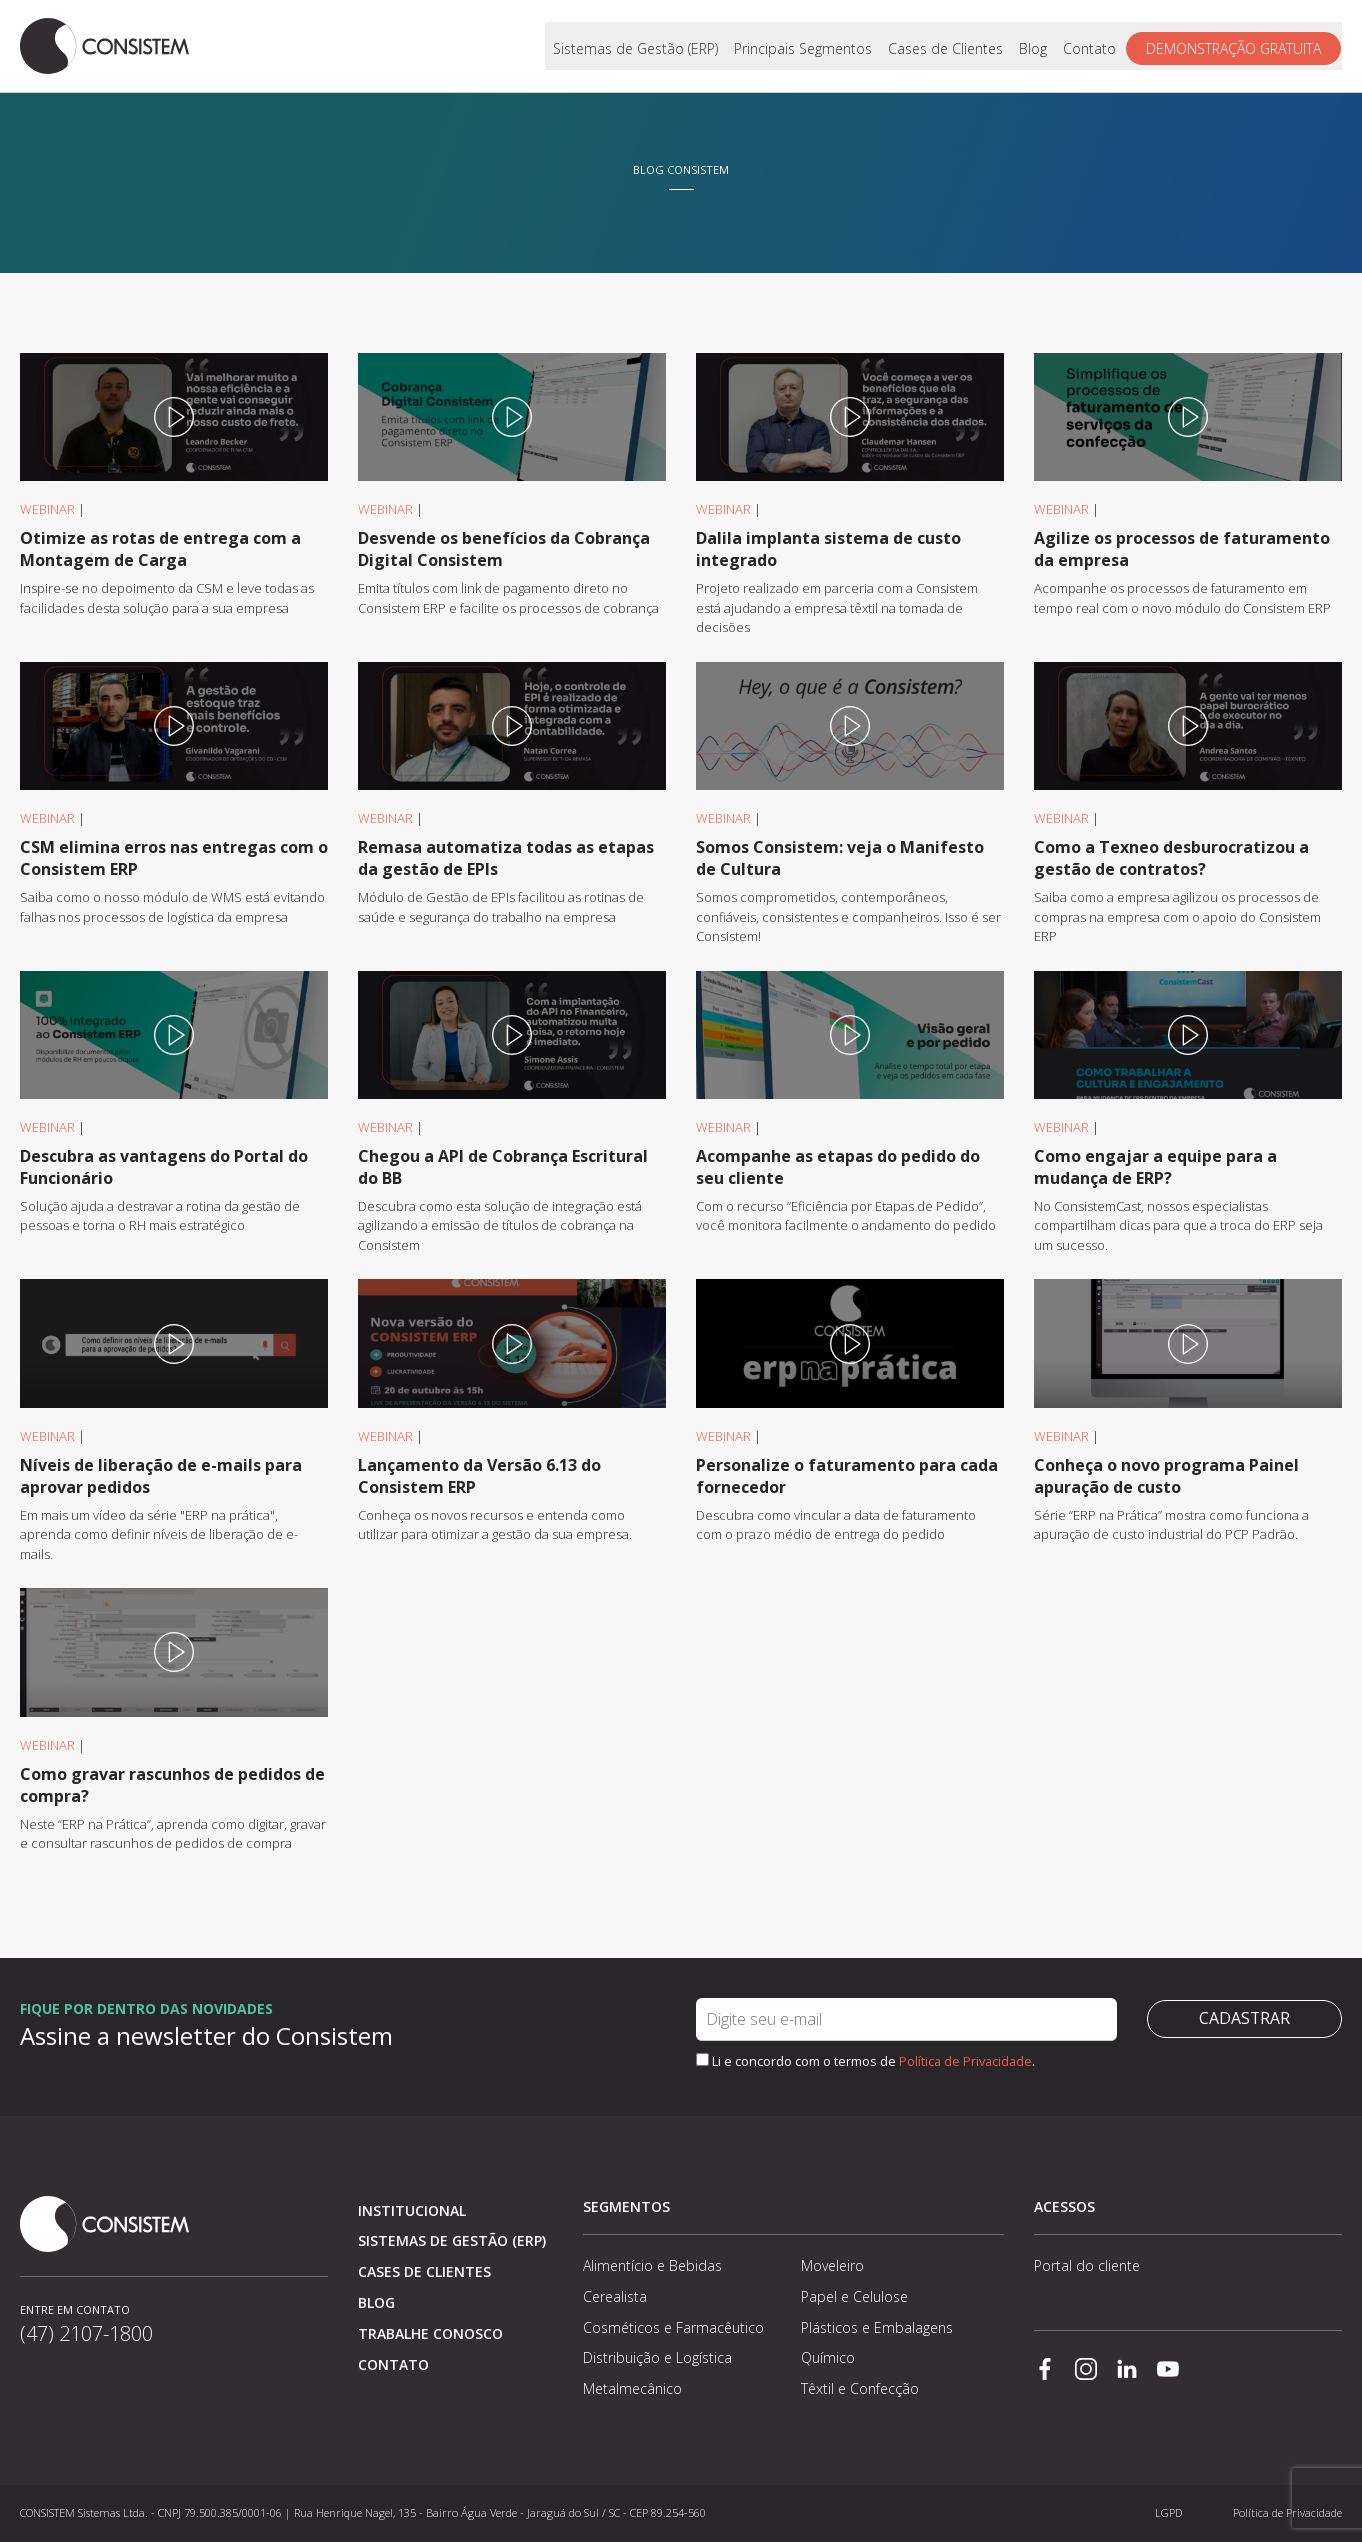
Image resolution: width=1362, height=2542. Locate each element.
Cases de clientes (424, 2271)
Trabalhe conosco (430, 2333)
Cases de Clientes (946, 46)
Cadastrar (1244, 2019)
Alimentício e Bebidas (652, 2265)
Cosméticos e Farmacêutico (673, 2327)
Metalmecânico (632, 2388)
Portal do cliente (1087, 2265)
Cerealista (615, 2296)
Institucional (412, 2210)
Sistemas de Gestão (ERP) (636, 46)
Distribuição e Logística (657, 2357)
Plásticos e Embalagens (877, 2327)
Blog (1034, 46)
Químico (828, 2357)
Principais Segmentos (804, 46)
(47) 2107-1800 (86, 2333)
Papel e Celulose (854, 2296)
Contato (1090, 46)
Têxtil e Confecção (860, 2388)
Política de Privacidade (965, 2061)
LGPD (1168, 2512)
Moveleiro (832, 2265)
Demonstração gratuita (1234, 46)
